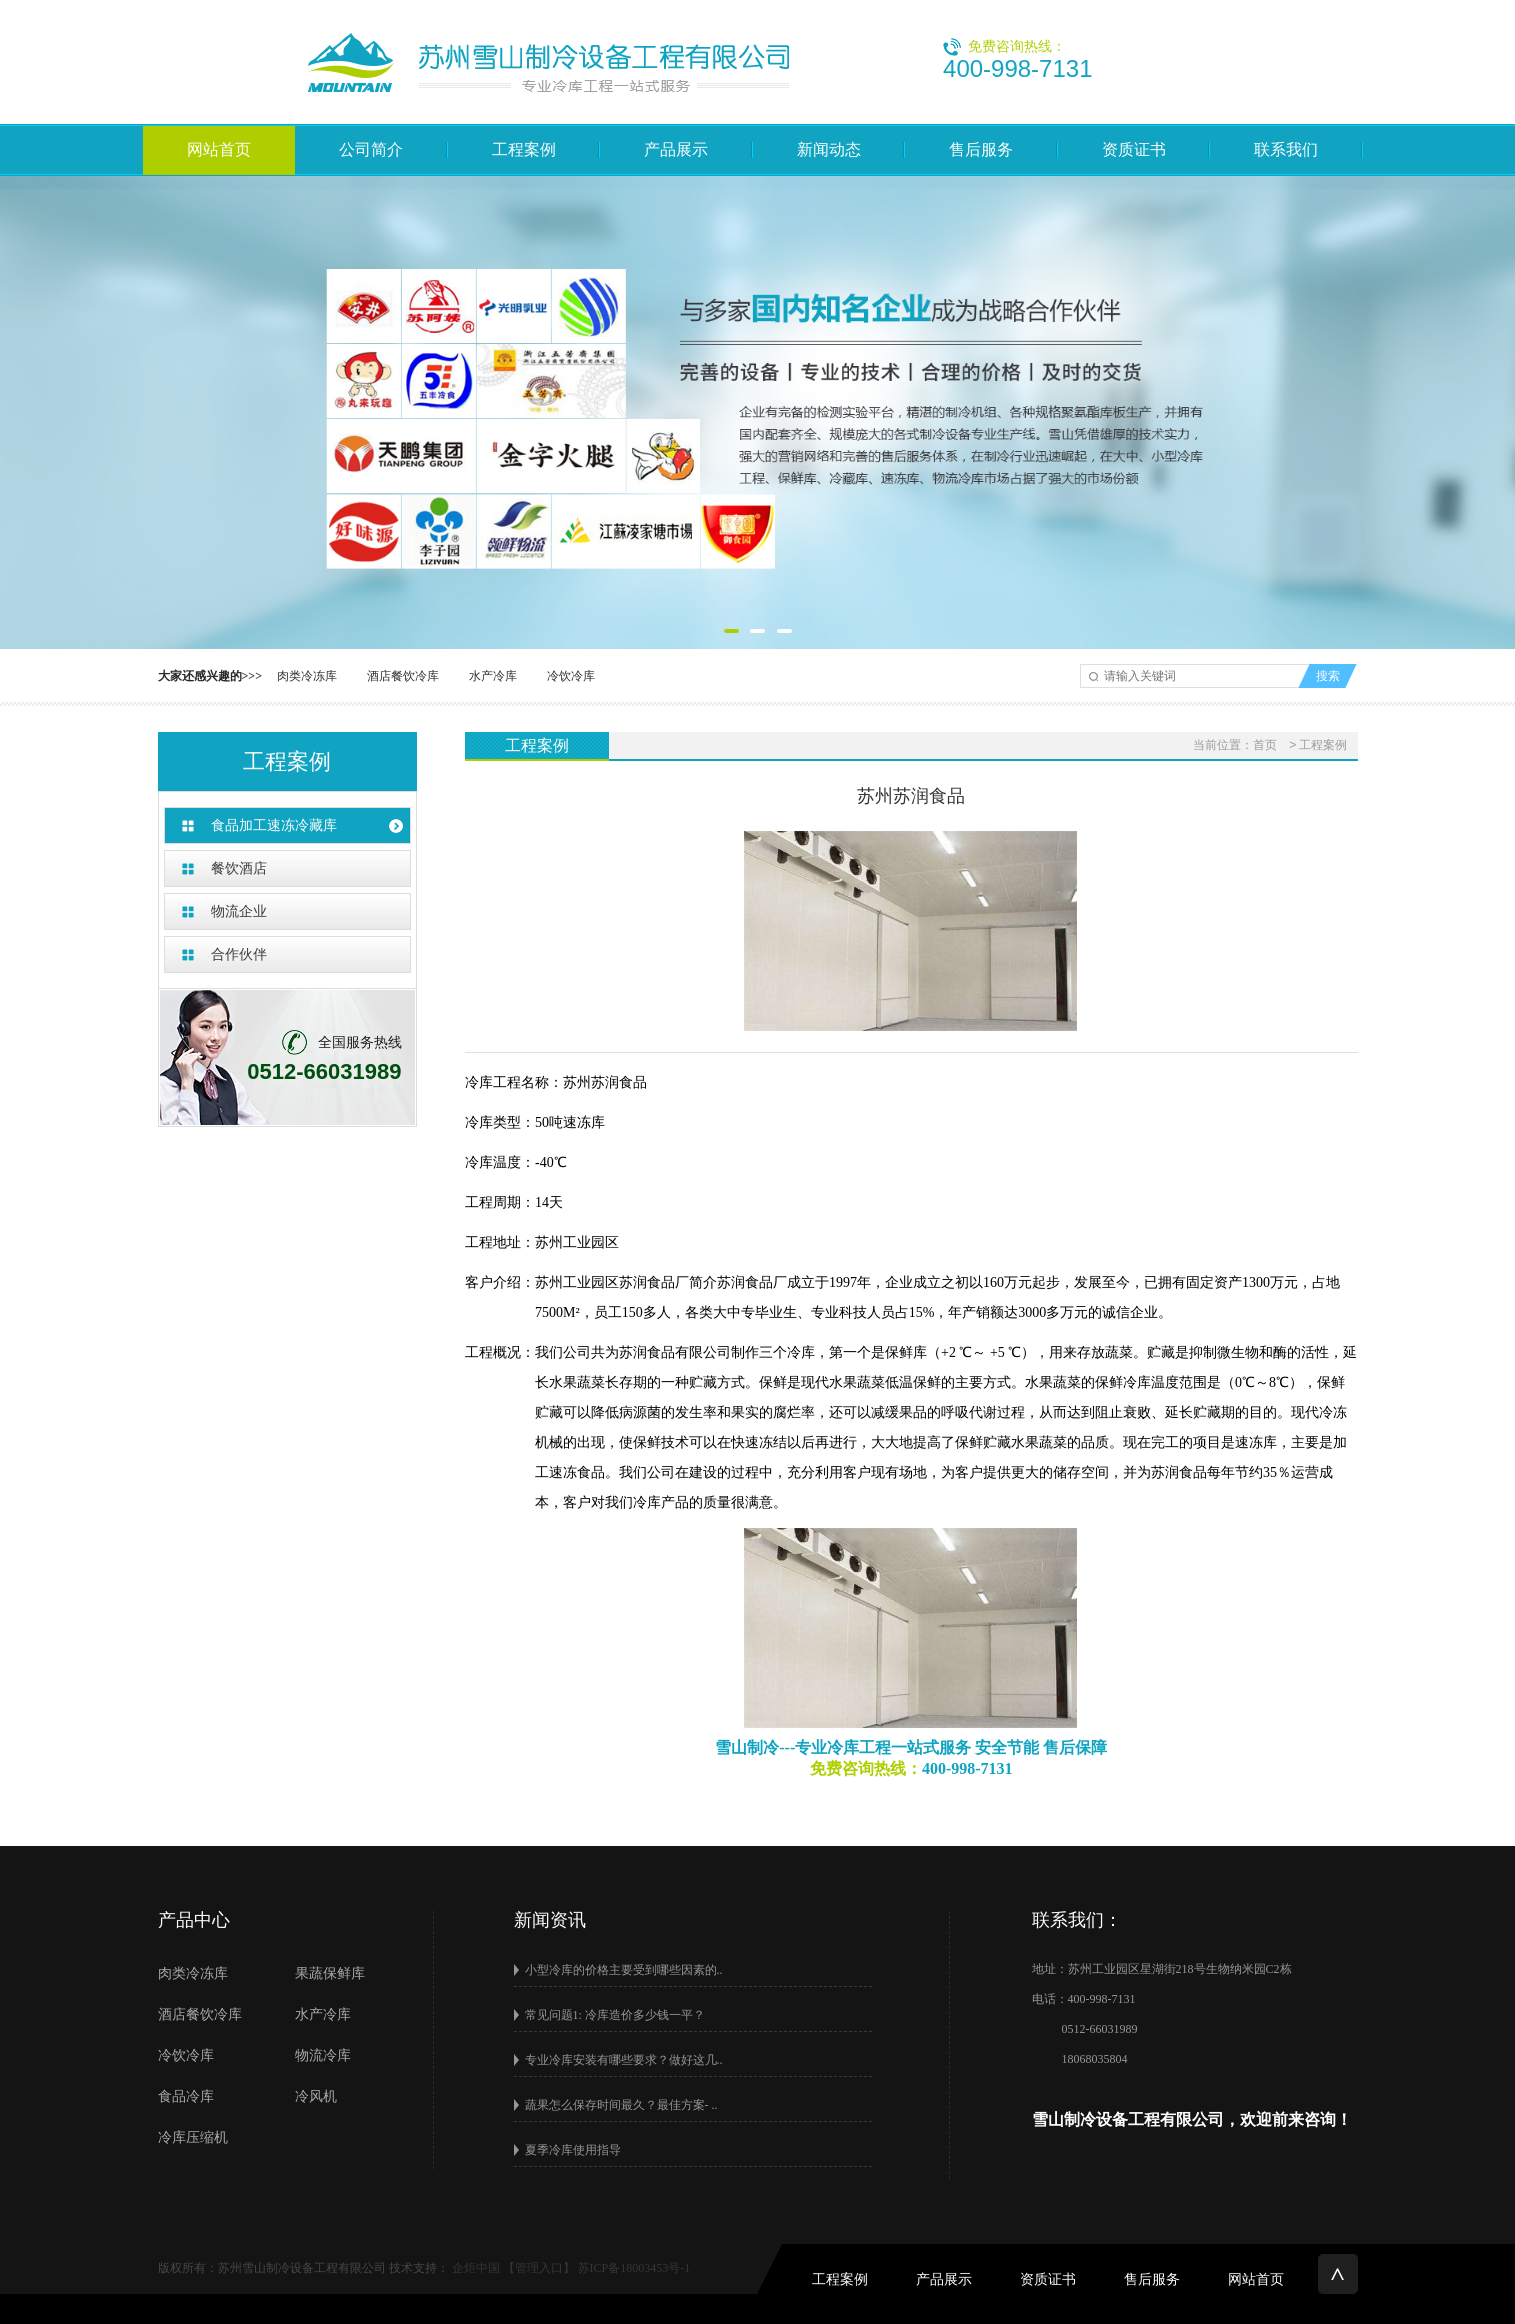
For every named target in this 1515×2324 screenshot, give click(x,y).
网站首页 (219, 149)
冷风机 (316, 2096)
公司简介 (371, 149)
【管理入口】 (539, 2268)
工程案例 (524, 149)
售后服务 (981, 149)
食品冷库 (186, 2096)
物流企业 (239, 911)
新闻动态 (829, 149)
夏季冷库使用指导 (573, 2150)
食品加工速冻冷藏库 (274, 825)
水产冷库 (493, 676)
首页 (1265, 745)
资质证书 (1134, 149)
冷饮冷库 (571, 676)
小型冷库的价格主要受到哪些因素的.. (624, 1970)
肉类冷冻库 (307, 676)
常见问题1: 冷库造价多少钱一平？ (615, 2015)
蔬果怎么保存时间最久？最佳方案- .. (621, 2105)
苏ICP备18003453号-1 (634, 2268)
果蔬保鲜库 (330, 1973)
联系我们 (1286, 149)
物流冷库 (323, 2055)
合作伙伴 (239, 954)
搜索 (1328, 676)
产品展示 (676, 149)
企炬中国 (476, 2268)
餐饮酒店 (239, 868)
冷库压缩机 (193, 2137)
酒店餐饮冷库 (403, 676)
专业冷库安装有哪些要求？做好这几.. (624, 2060)
